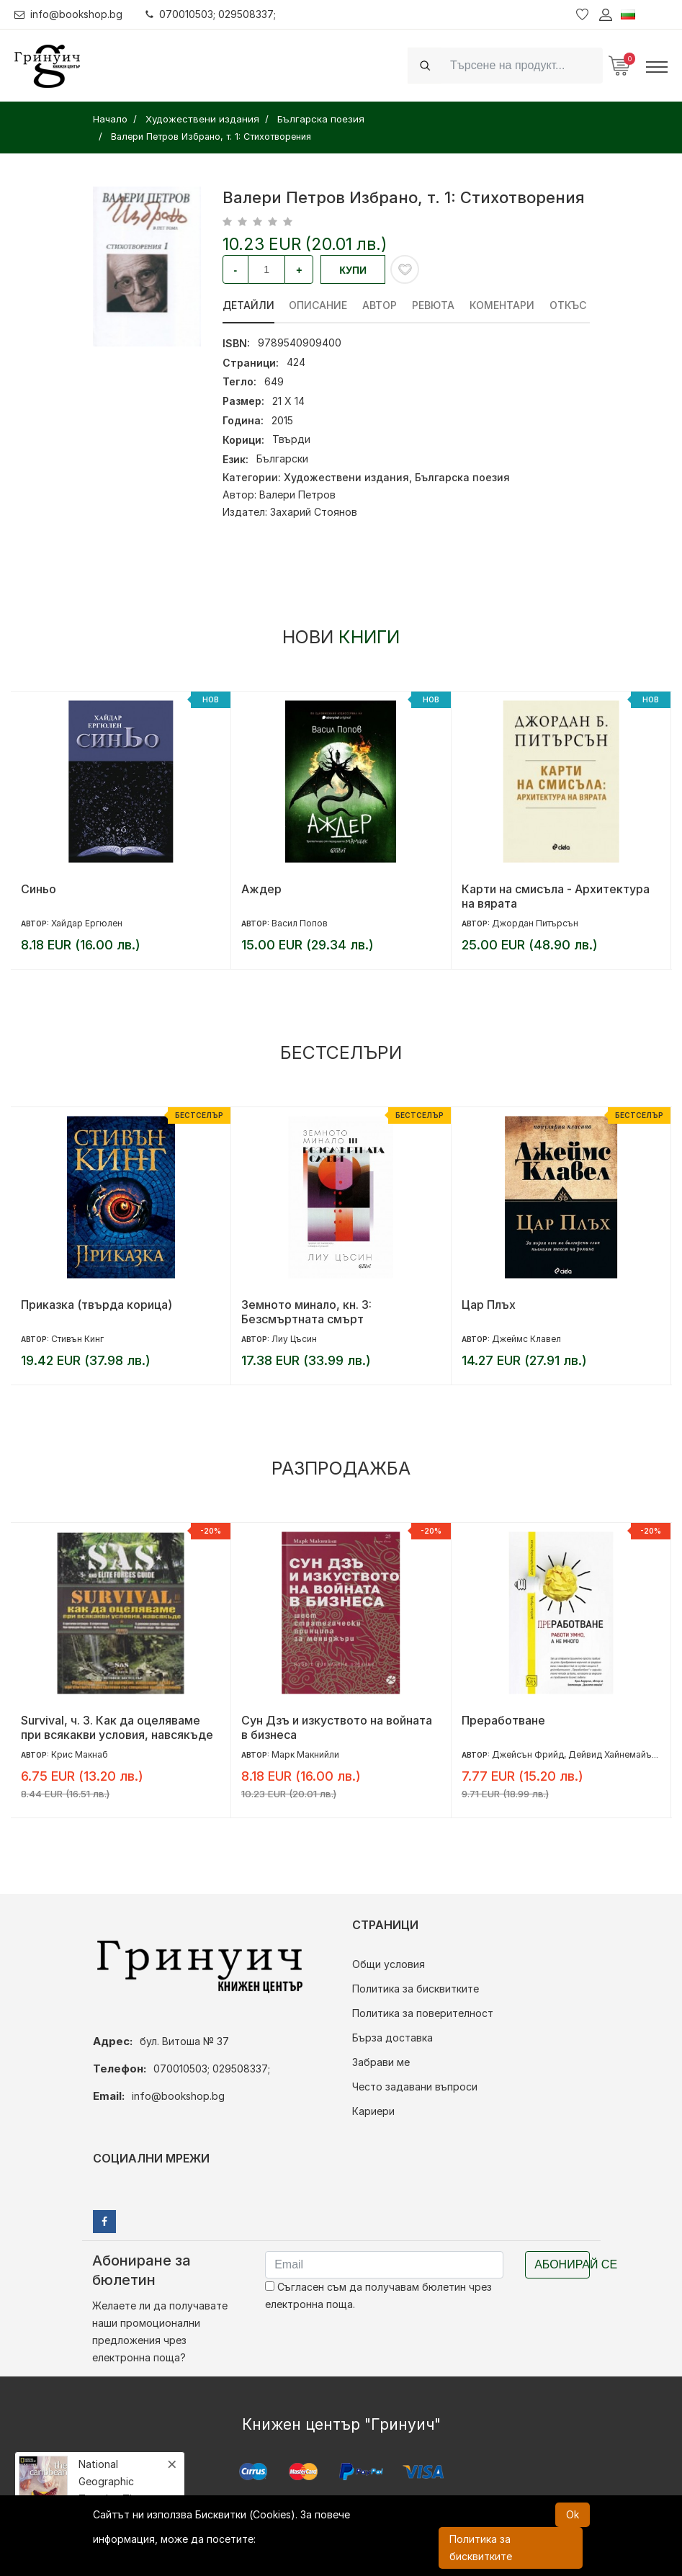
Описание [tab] (319, 305)
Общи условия (388, 1964)
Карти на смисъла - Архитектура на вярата (556, 896)
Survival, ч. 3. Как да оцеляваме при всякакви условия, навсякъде (117, 1727)
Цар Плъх (489, 1304)
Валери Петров (297, 494)
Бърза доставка (392, 2037)
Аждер (261, 889)
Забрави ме (381, 2062)
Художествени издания (346, 477)
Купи (353, 270)
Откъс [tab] (568, 305)
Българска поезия (462, 477)
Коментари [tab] (502, 305)
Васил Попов (300, 923)
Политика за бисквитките (415, 1988)
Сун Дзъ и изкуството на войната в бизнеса (336, 1727)
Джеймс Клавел (526, 1338)
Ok (572, 2514)
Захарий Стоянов (313, 512)
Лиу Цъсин (294, 1338)
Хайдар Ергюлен (86, 923)
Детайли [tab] (248, 305)
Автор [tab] (380, 305)
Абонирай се (562, 2264)
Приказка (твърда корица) (96, 1304)
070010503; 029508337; (211, 14)
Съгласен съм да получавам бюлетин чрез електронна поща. (378, 2295)
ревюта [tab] (434, 305)
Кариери (373, 2111)
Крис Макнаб (79, 1754)
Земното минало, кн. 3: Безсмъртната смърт (306, 1311)
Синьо (38, 889)
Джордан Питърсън (535, 923)
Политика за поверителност (422, 2013)
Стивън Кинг (77, 1338)
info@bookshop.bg (68, 14)
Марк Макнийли (305, 1754)
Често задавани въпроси (414, 2086)
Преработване (503, 1720)
